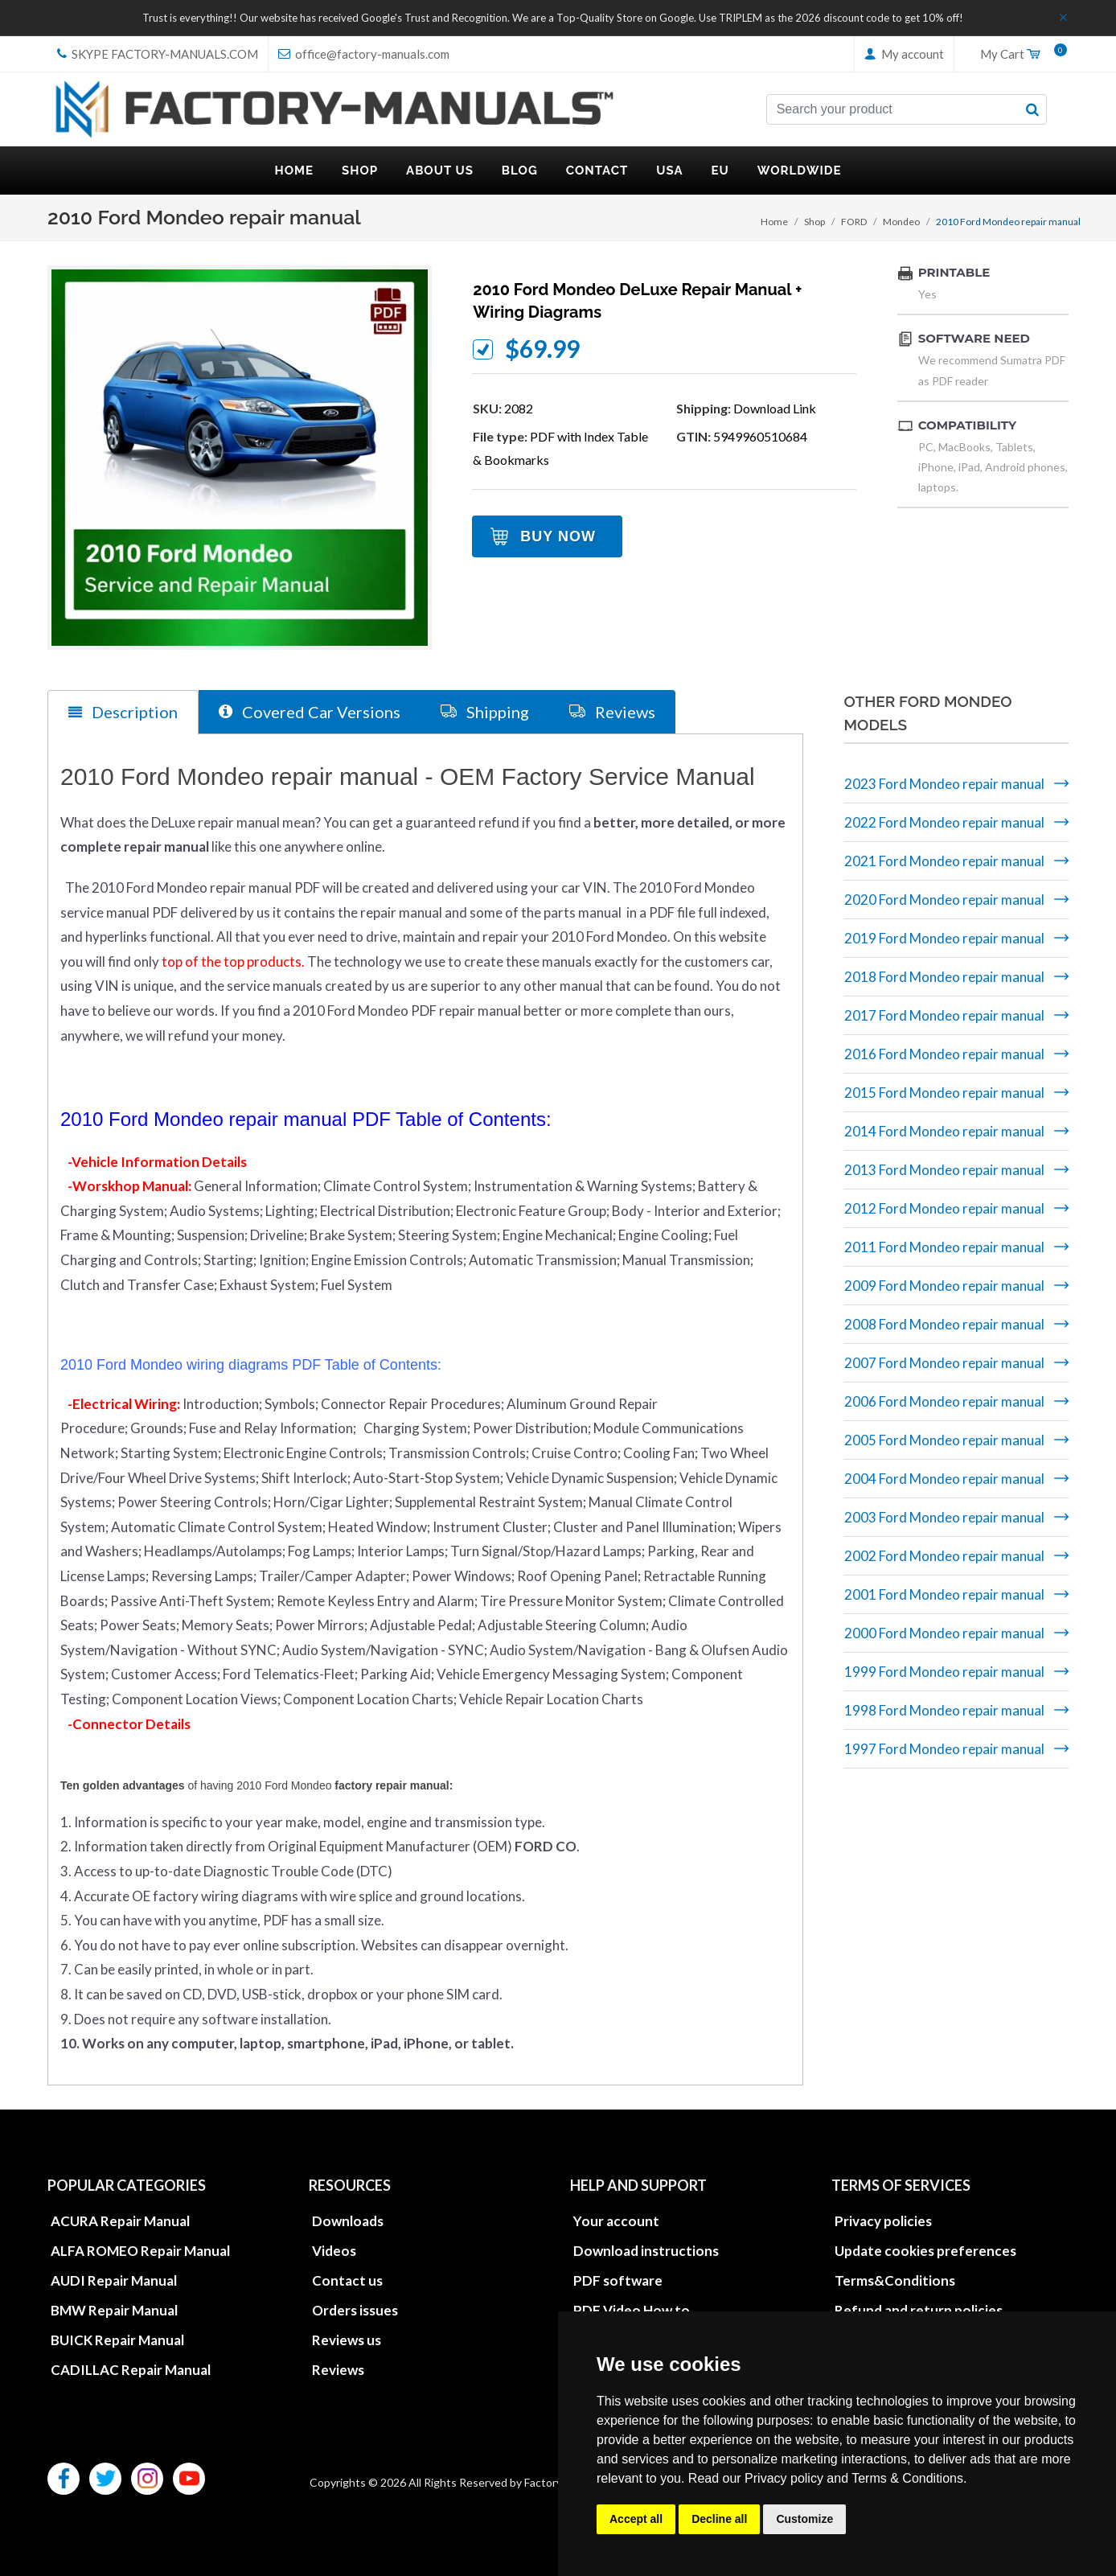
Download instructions (646, 2250)
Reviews (338, 2369)
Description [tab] (123, 712)
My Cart (1018, 54)
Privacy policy (784, 2478)
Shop (814, 222)
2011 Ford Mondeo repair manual (944, 1247)
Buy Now (558, 536)
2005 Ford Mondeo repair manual (944, 1440)
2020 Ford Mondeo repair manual (944, 899)
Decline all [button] (719, 2518)
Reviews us (346, 2340)
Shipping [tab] (485, 711)
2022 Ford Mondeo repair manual (944, 822)
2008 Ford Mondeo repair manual (944, 1324)
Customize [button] (804, 2518)
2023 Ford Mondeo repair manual (944, 783)
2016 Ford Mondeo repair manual (944, 1054)
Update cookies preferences (925, 2250)
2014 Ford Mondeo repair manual (944, 1131)
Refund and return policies (919, 2310)
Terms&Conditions (895, 2280)
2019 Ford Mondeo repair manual (944, 938)
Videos (334, 2250)
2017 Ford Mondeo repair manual (944, 1015)
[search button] (1032, 109)
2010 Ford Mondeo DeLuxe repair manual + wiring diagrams (637, 301)
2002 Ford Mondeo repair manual (944, 1555)
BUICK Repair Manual (117, 2340)
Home (774, 222)
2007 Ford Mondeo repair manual (944, 1362)
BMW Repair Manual (114, 2310)
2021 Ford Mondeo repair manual (944, 861)
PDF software (618, 2280)
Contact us (347, 2280)
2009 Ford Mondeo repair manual (944, 1285)
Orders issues (355, 2310)
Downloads (348, 2220)
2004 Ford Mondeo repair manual (944, 1478)
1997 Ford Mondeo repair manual (944, 1748)
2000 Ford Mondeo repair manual (944, 1633)
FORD (854, 222)
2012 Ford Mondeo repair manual (944, 1208)
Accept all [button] (636, 2518)
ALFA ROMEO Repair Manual (140, 2250)
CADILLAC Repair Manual (131, 2369)
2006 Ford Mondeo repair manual (944, 1401)
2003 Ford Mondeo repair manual (944, 1517)
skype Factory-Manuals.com (157, 54)
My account (904, 54)
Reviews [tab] (612, 711)
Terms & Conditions (907, 2478)
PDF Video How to (631, 2310)
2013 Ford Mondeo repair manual (944, 1169)
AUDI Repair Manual (114, 2280)
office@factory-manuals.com (363, 54)
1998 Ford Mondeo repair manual (944, 1710)
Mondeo (901, 222)
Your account (616, 2220)
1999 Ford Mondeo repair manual (944, 1671)
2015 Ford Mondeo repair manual (944, 1092)
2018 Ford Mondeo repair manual (944, 976)
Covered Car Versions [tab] (309, 711)
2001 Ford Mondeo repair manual (944, 1594)
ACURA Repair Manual (120, 2220)
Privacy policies (883, 2220)
